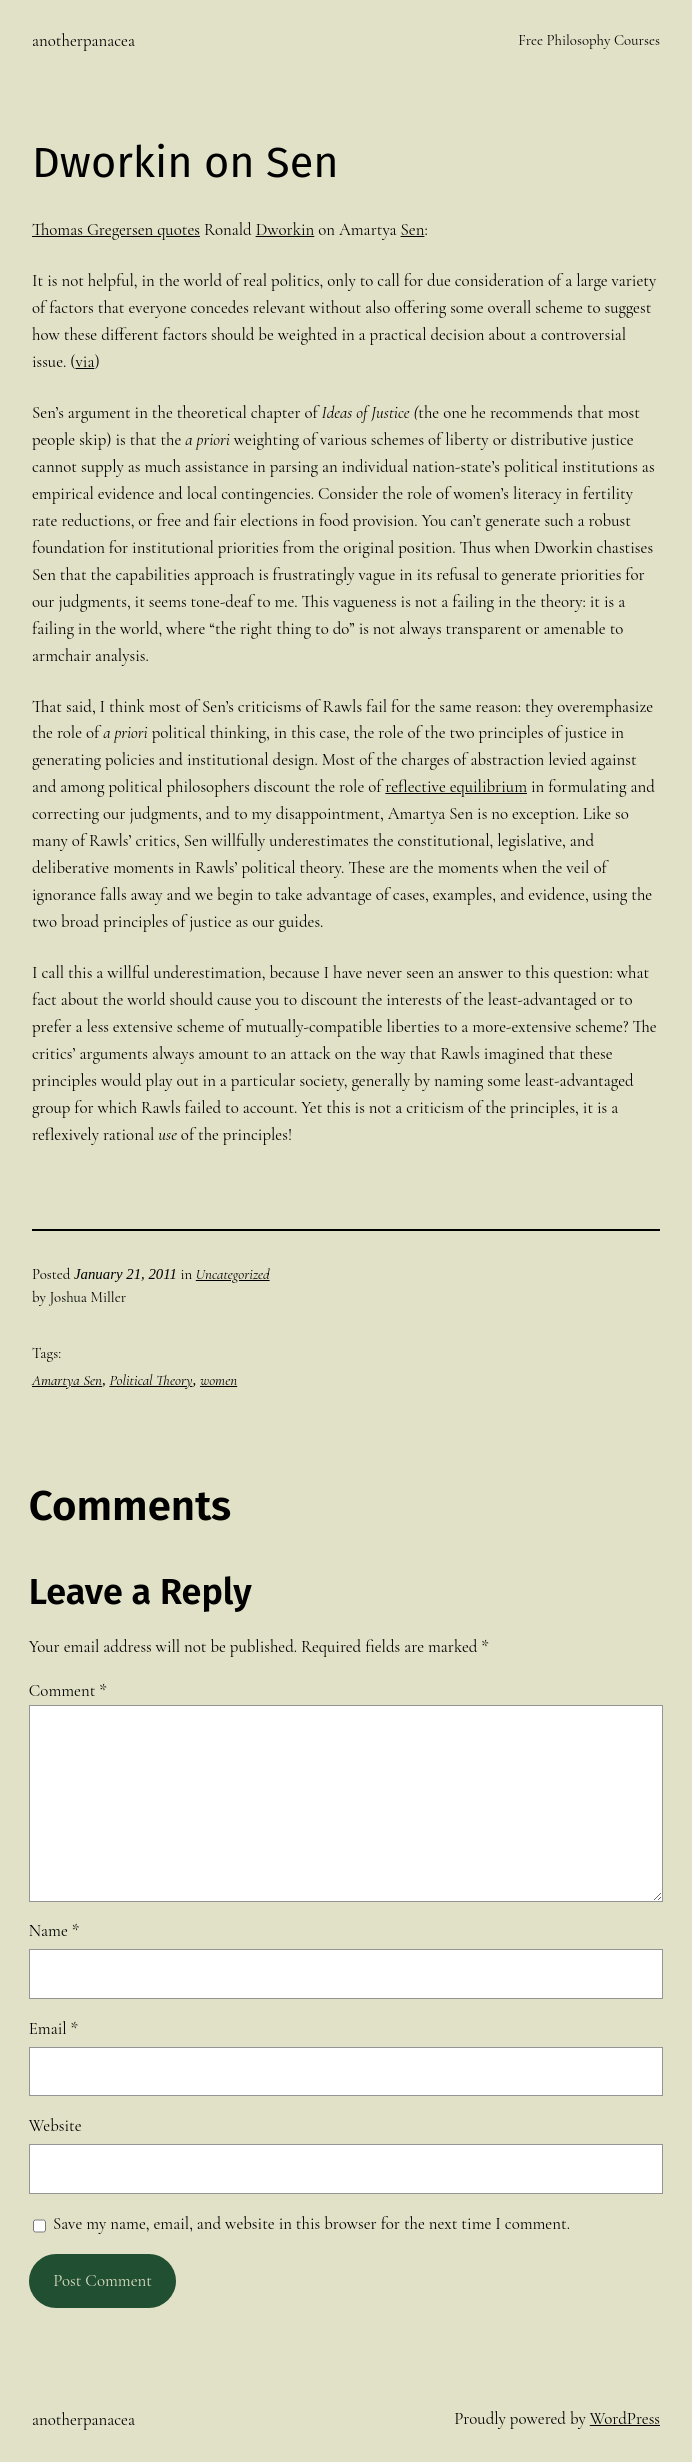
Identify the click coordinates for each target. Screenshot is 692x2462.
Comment (68, 1690)
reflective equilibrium (456, 786)
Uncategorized (233, 1274)
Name (54, 1930)
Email (53, 2028)
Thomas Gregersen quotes (116, 229)
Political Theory (150, 1380)
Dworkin (285, 229)
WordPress (625, 2418)
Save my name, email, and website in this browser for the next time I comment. (311, 2223)
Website (55, 2125)
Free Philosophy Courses (589, 40)
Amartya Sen (67, 1380)
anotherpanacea (83, 40)
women (218, 1380)
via (84, 361)
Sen (413, 229)
